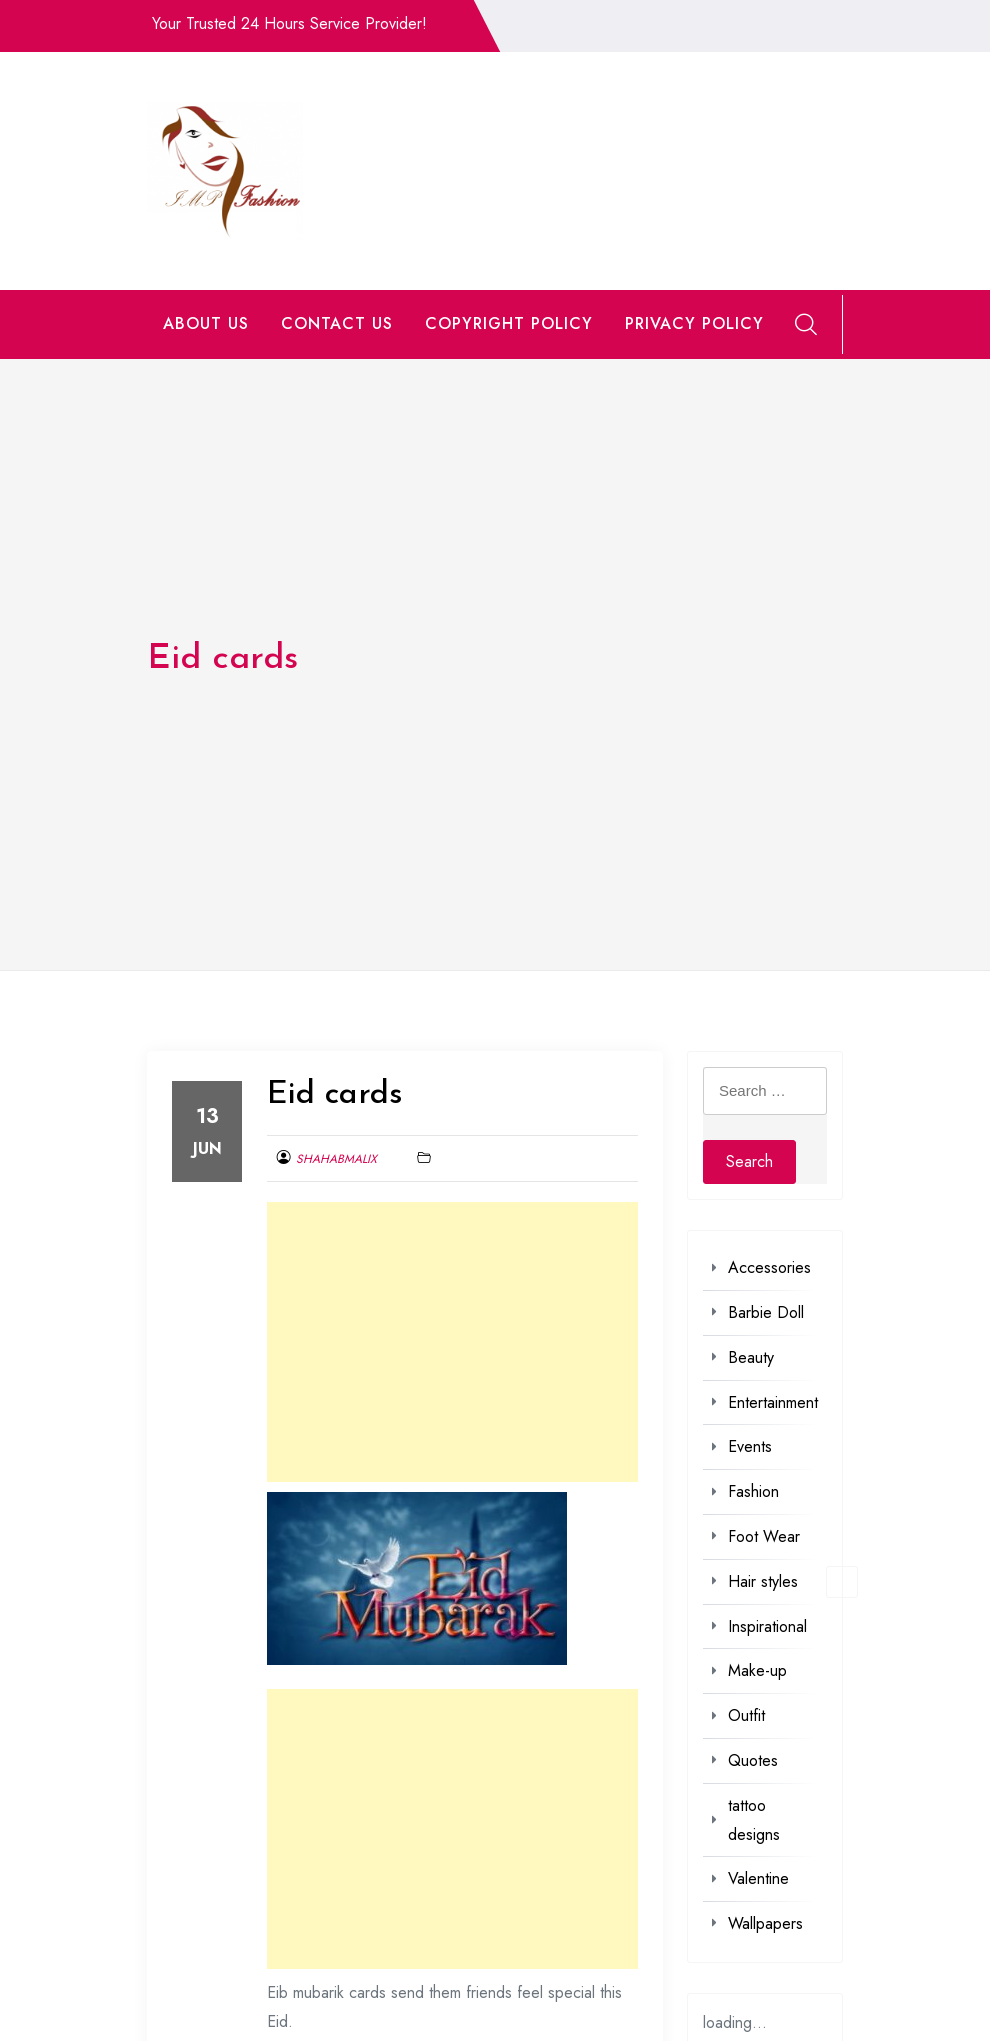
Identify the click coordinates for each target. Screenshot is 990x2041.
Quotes (753, 1760)
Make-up (757, 1670)
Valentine (758, 1878)
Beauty (751, 1357)
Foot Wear (764, 1536)
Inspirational (767, 1626)
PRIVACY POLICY (694, 323)
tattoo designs (754, 1820)
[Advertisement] (452, 1342)
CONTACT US (337, 323)
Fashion (753, 1491)
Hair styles (763, 1581)
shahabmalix (336, 1159)
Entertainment (773, 1402)
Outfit (746, 1715)
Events (750, 1446)
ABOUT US (206, 323)
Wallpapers (765, 1923)
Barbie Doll (766, 1312)
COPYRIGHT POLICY (509, 323)
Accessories (769, 1267)
